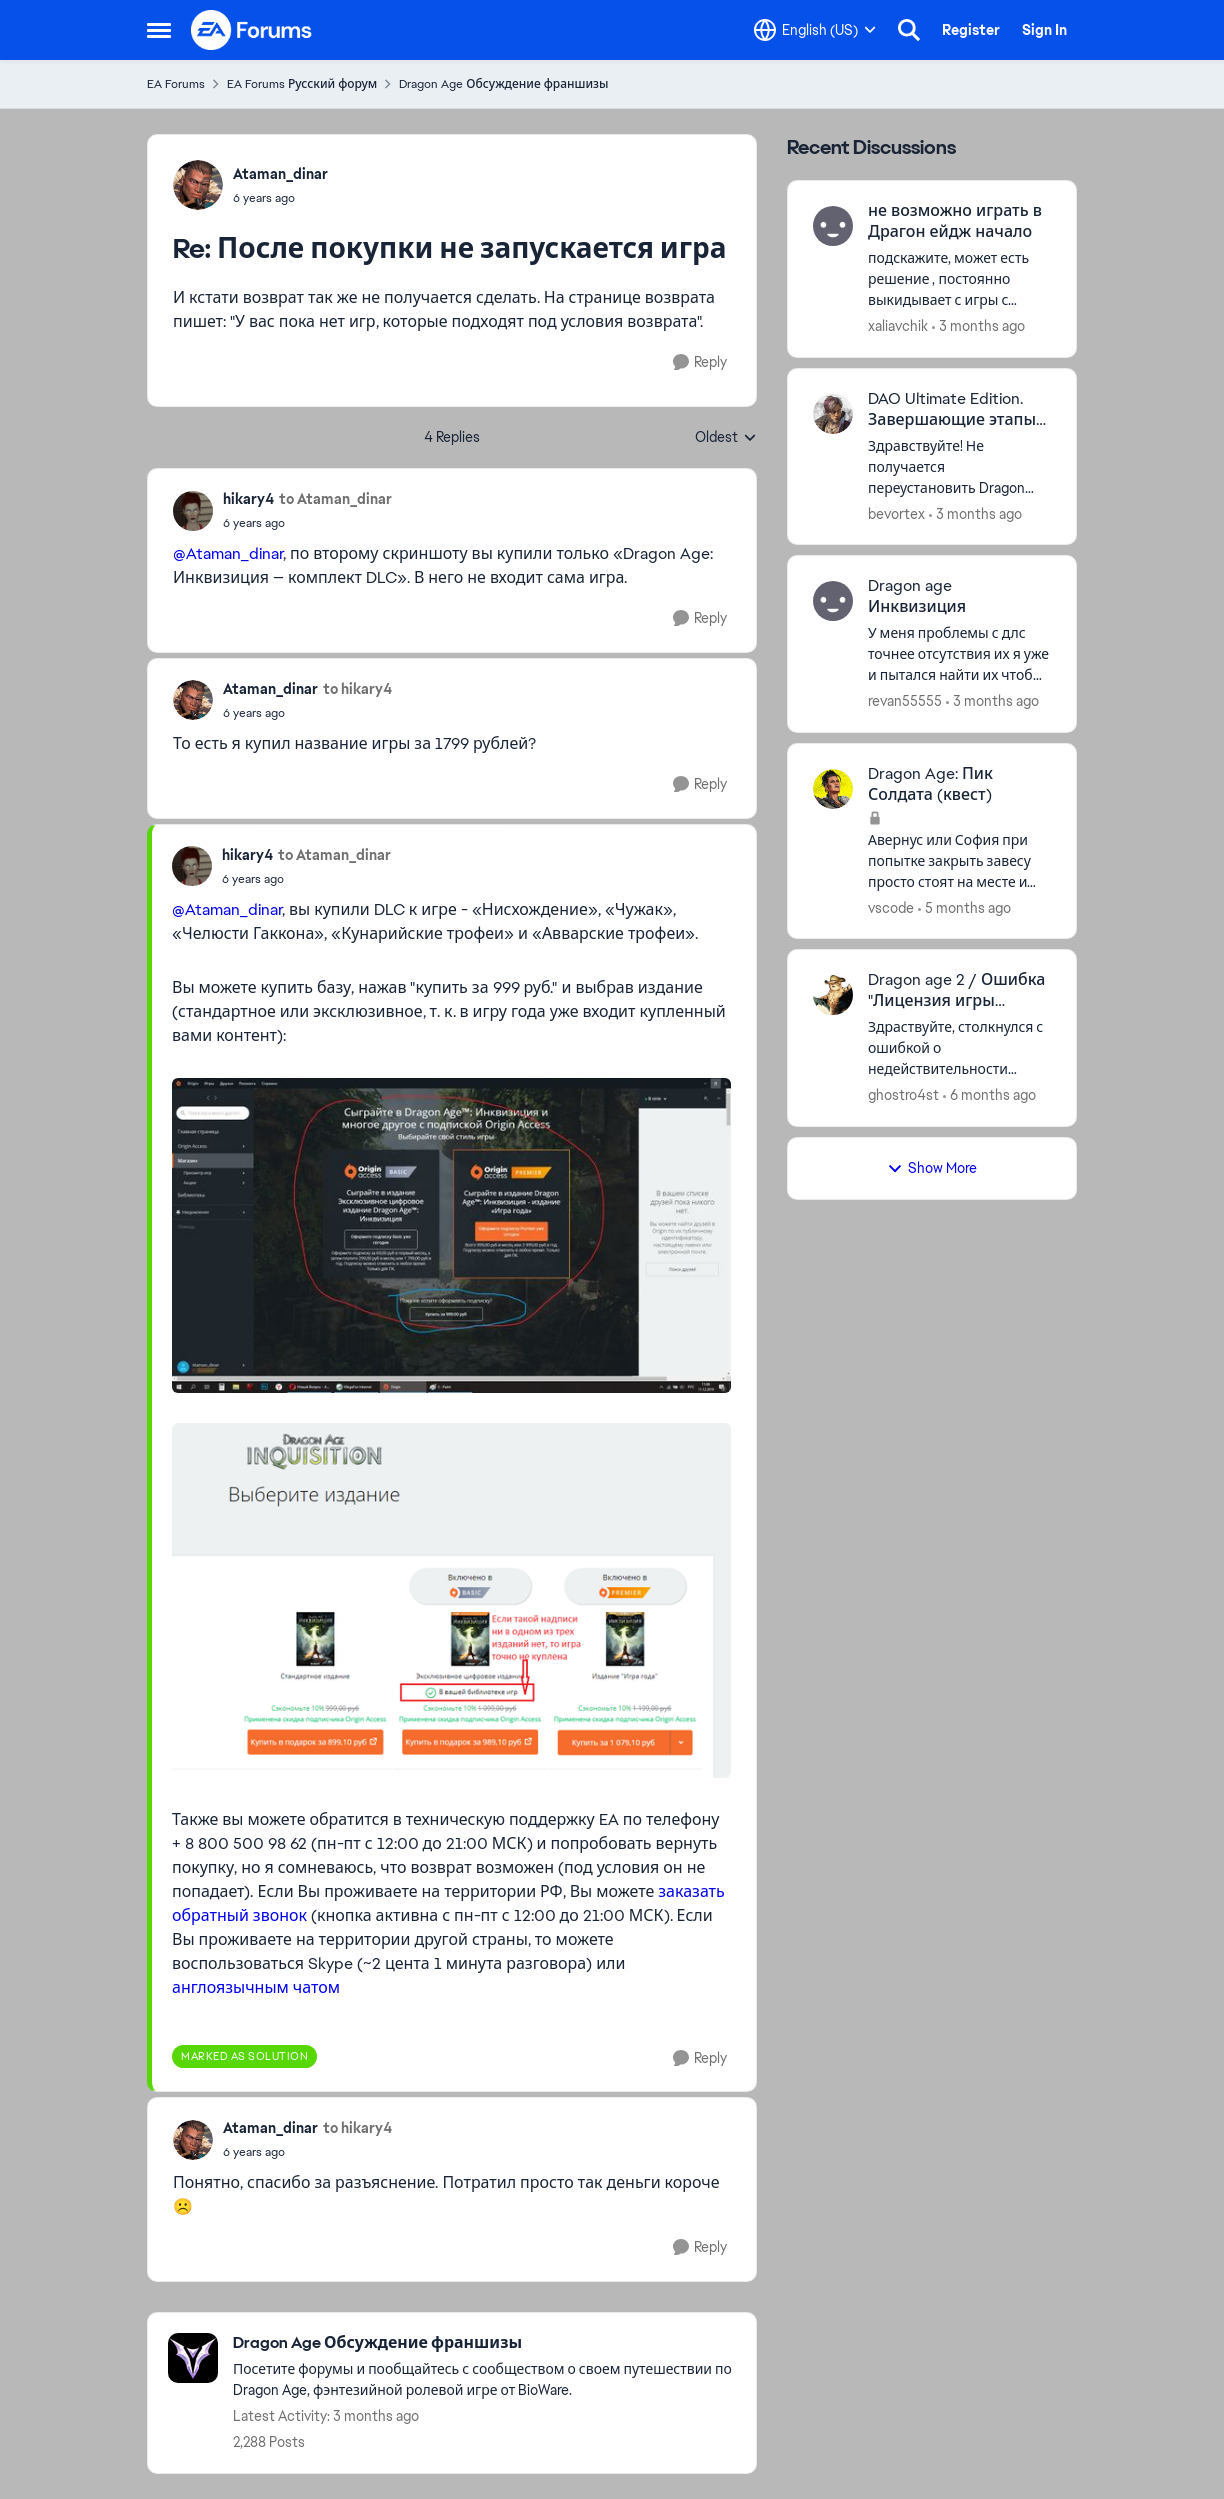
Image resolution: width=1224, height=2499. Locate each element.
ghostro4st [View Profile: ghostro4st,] (903, 1095)
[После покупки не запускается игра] (280, 198)
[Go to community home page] (252, 30)
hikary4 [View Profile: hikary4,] (248, 499)
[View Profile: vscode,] (833, 789)
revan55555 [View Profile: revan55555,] (905, 701)
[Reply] (700, 362)
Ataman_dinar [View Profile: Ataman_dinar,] (280, 174)
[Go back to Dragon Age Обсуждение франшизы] (484, 2343)
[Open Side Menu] (159, 30)
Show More (932, 1168)
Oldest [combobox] (726, 438)
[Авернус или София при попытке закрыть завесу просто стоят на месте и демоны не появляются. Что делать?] (959, 860)
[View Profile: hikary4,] (193, 511)
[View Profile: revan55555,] (833, 601)
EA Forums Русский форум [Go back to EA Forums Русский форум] (302, 84)
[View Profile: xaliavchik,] (833, 226)
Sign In (1044, 30)
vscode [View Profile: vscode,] (891, 907)
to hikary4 (357, 689)
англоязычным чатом (256, 1987)
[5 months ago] (964, 907)
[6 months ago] (989, 1095)
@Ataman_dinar (228, 553)
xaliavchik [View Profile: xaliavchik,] (898, 326)
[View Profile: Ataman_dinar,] (198, 185)
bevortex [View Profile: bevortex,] (896, 513)
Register (971, 30)
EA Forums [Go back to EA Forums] (176, 84)
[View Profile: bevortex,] (833, 414)
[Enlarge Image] (451, 1235)
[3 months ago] (978, 326)
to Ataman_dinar (335, 499)
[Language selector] (815, 30)
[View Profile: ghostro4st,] (833, 995)
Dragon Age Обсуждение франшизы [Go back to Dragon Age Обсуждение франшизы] (503, 84)
